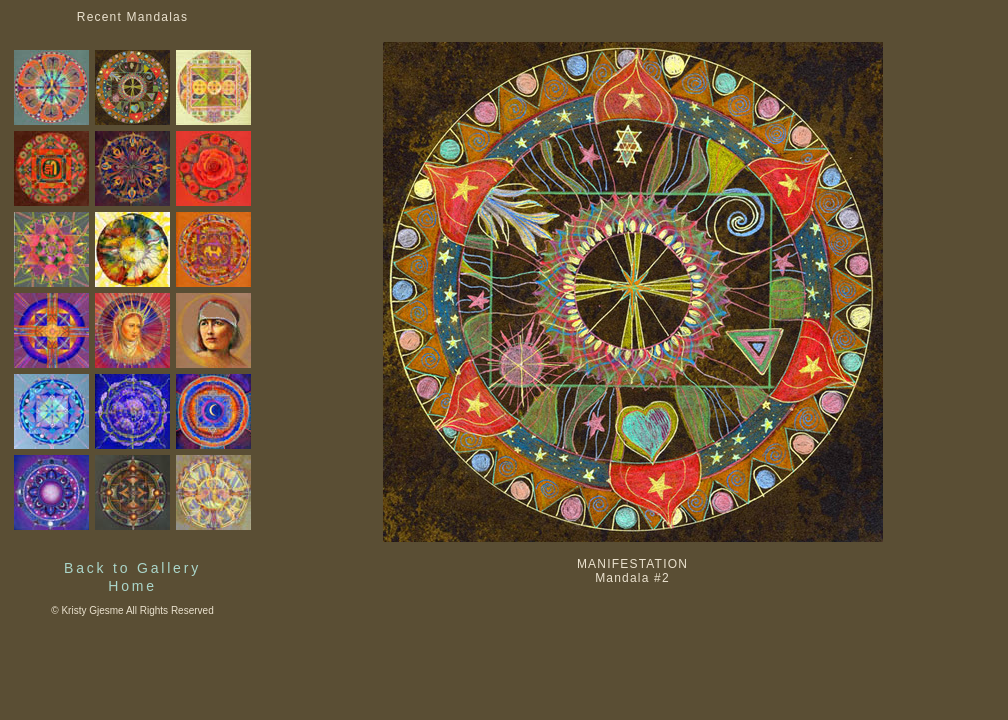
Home (132, 586)
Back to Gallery (132, 568)
